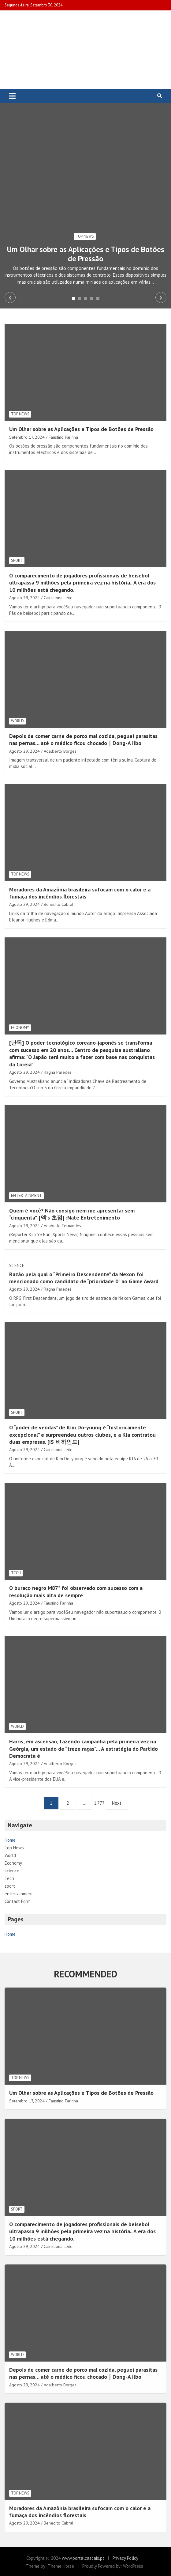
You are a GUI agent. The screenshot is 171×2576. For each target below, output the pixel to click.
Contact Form (18, 1901)
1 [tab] (73, 298)
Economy (20, 1027)
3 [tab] (85, 298)
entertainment (26, 1195)
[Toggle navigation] (12, 96)
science (16, 1265)
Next (160, 297)
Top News (85, 236)
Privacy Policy (125, 2558)
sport (17, 560)
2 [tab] (79, 298)
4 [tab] (91, 298)
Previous (10, 297)
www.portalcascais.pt (83, 2558)
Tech (16, 1572)
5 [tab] (97, 298)
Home (10, 1840)
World (17, 721)
